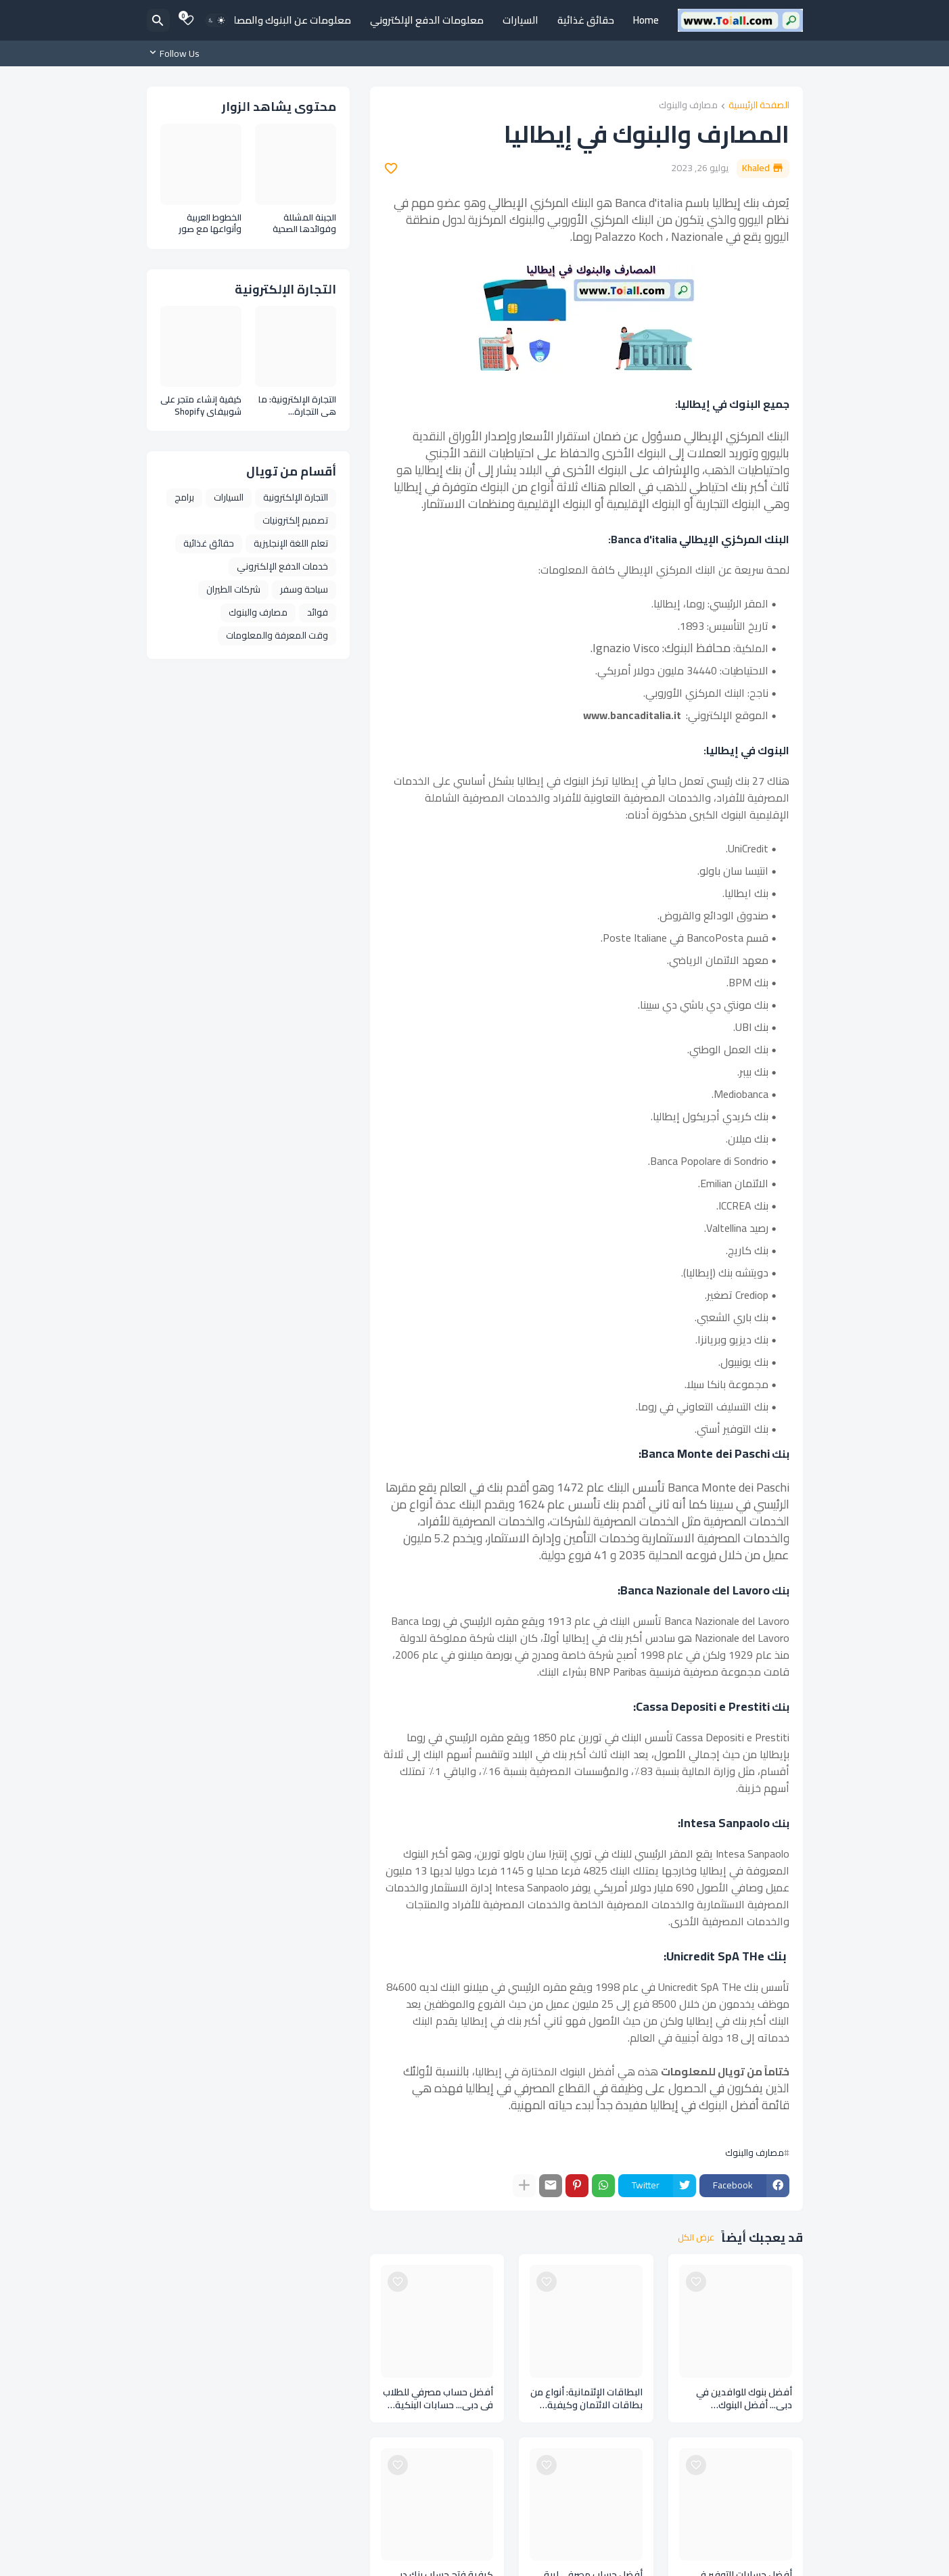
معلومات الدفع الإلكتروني (427, 20)
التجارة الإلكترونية (295, 497)
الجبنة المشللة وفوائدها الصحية (304, 223)
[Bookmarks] (188, 20)
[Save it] (391, 168)
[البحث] (158, 20)
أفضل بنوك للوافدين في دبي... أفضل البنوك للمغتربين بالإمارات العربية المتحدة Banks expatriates (737, 2399)
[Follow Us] (176, 53)
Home (646, 20)
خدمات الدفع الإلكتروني (282, 566)
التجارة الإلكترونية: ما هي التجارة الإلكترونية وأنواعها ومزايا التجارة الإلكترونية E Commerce (297, 405)
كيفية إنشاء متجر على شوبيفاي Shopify (200, 405)
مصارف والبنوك (688, 106)
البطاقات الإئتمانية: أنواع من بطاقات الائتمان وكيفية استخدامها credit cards (586, 2399)
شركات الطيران (233, 589)
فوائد (317, 612)
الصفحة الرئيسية (758, 106)
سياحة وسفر (304, 589)
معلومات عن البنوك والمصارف (286, 20)
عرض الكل (696, 2238)
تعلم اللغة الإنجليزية (291, 543)
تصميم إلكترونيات (295, 520)
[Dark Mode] (216, 20)
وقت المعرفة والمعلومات (277, 635)
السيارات (520, 20)
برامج (184, 497)
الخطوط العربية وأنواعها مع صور (210, 223)
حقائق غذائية (585, 20)
